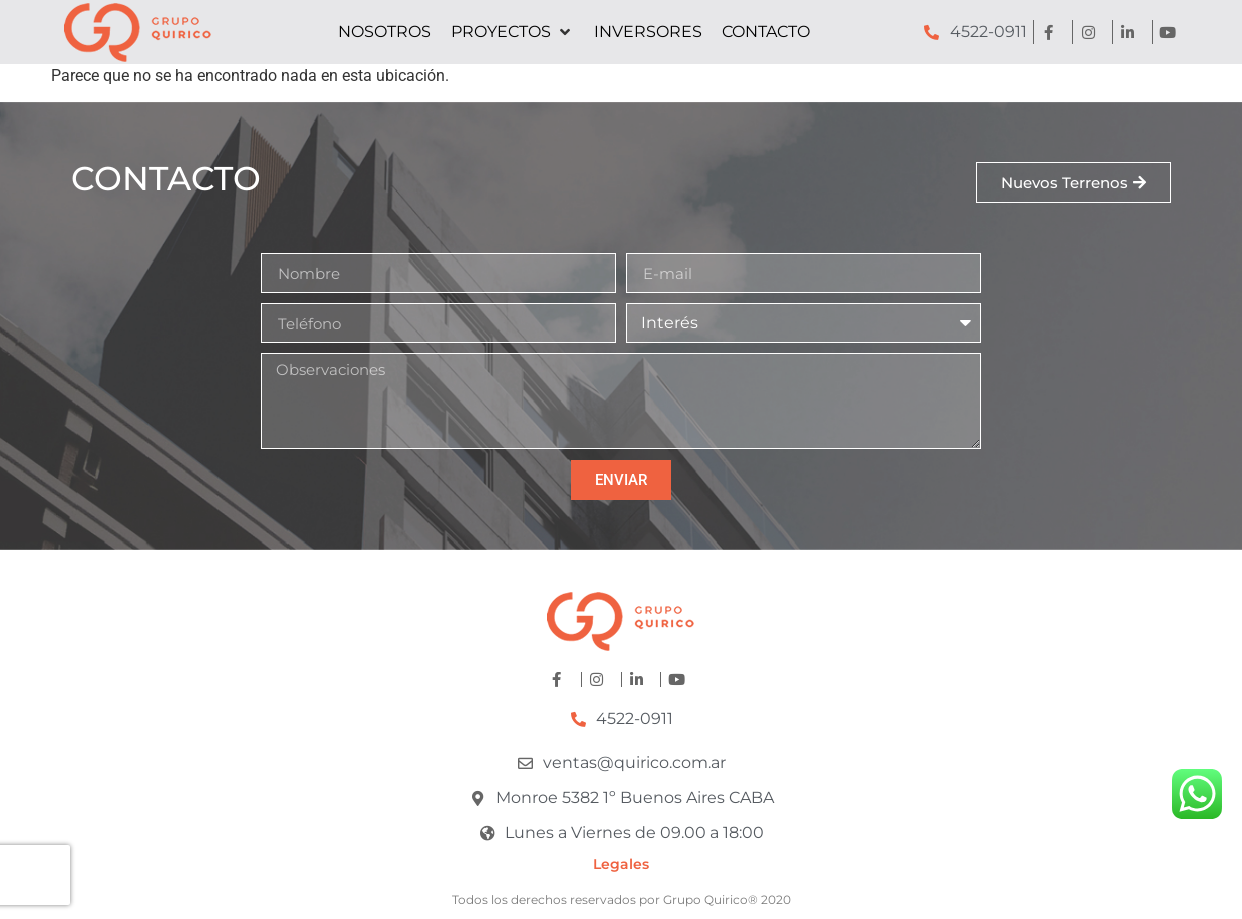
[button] (512, 32)
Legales (621, 864)
